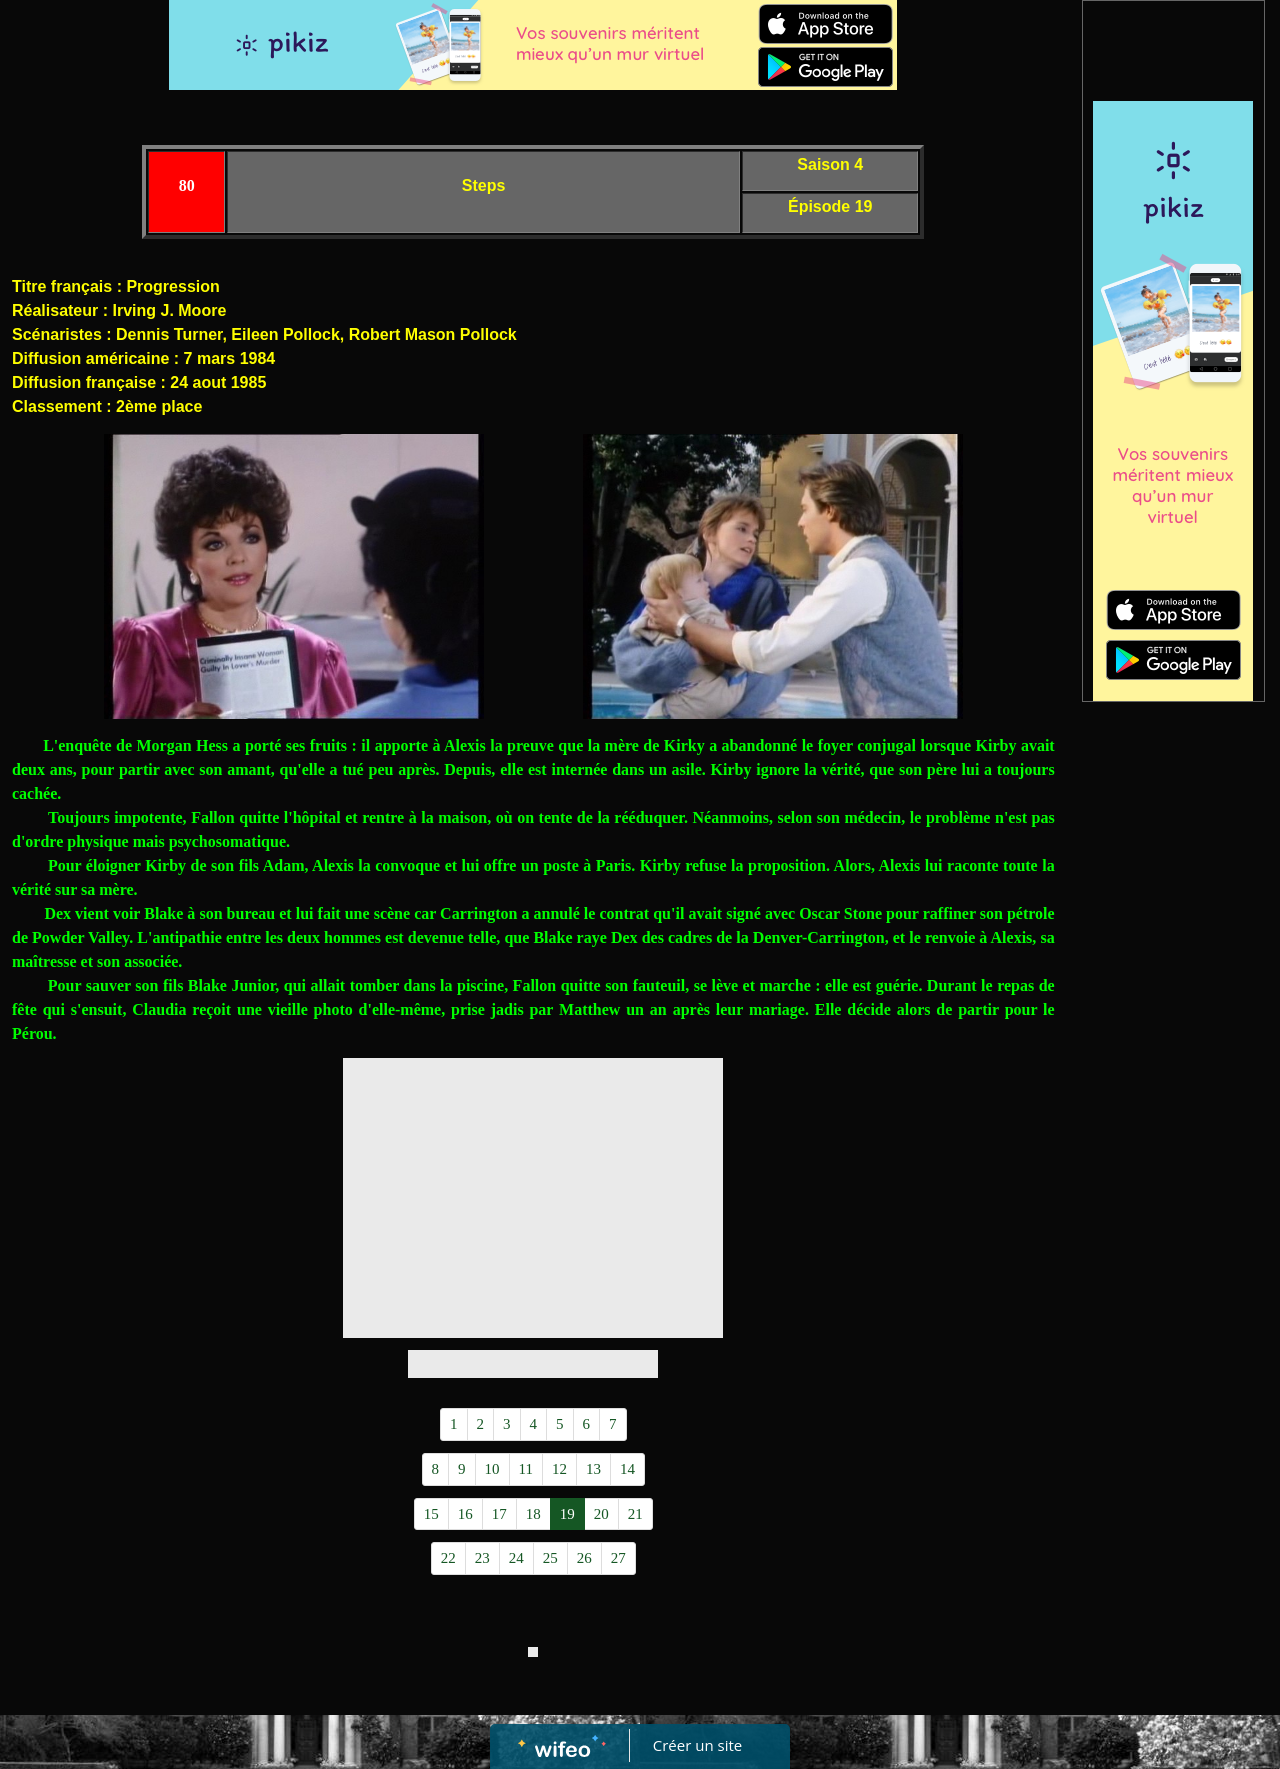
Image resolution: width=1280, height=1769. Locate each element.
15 (431, 1514)
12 (559, 1469)
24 (516, 1558)
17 (499, 1514)
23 (482, 1558)
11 (526, 1469)
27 (618, 1558)
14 (627, 1469)
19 (567, 1514)
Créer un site (697, 1745)
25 (550, 1558)
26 (584, 1558)
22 (448, 1558)
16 (465, 1514)
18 (533, 1514)
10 (492, 1469)
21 (635, 1514)
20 (601, 1514)
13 (593, 1469)
